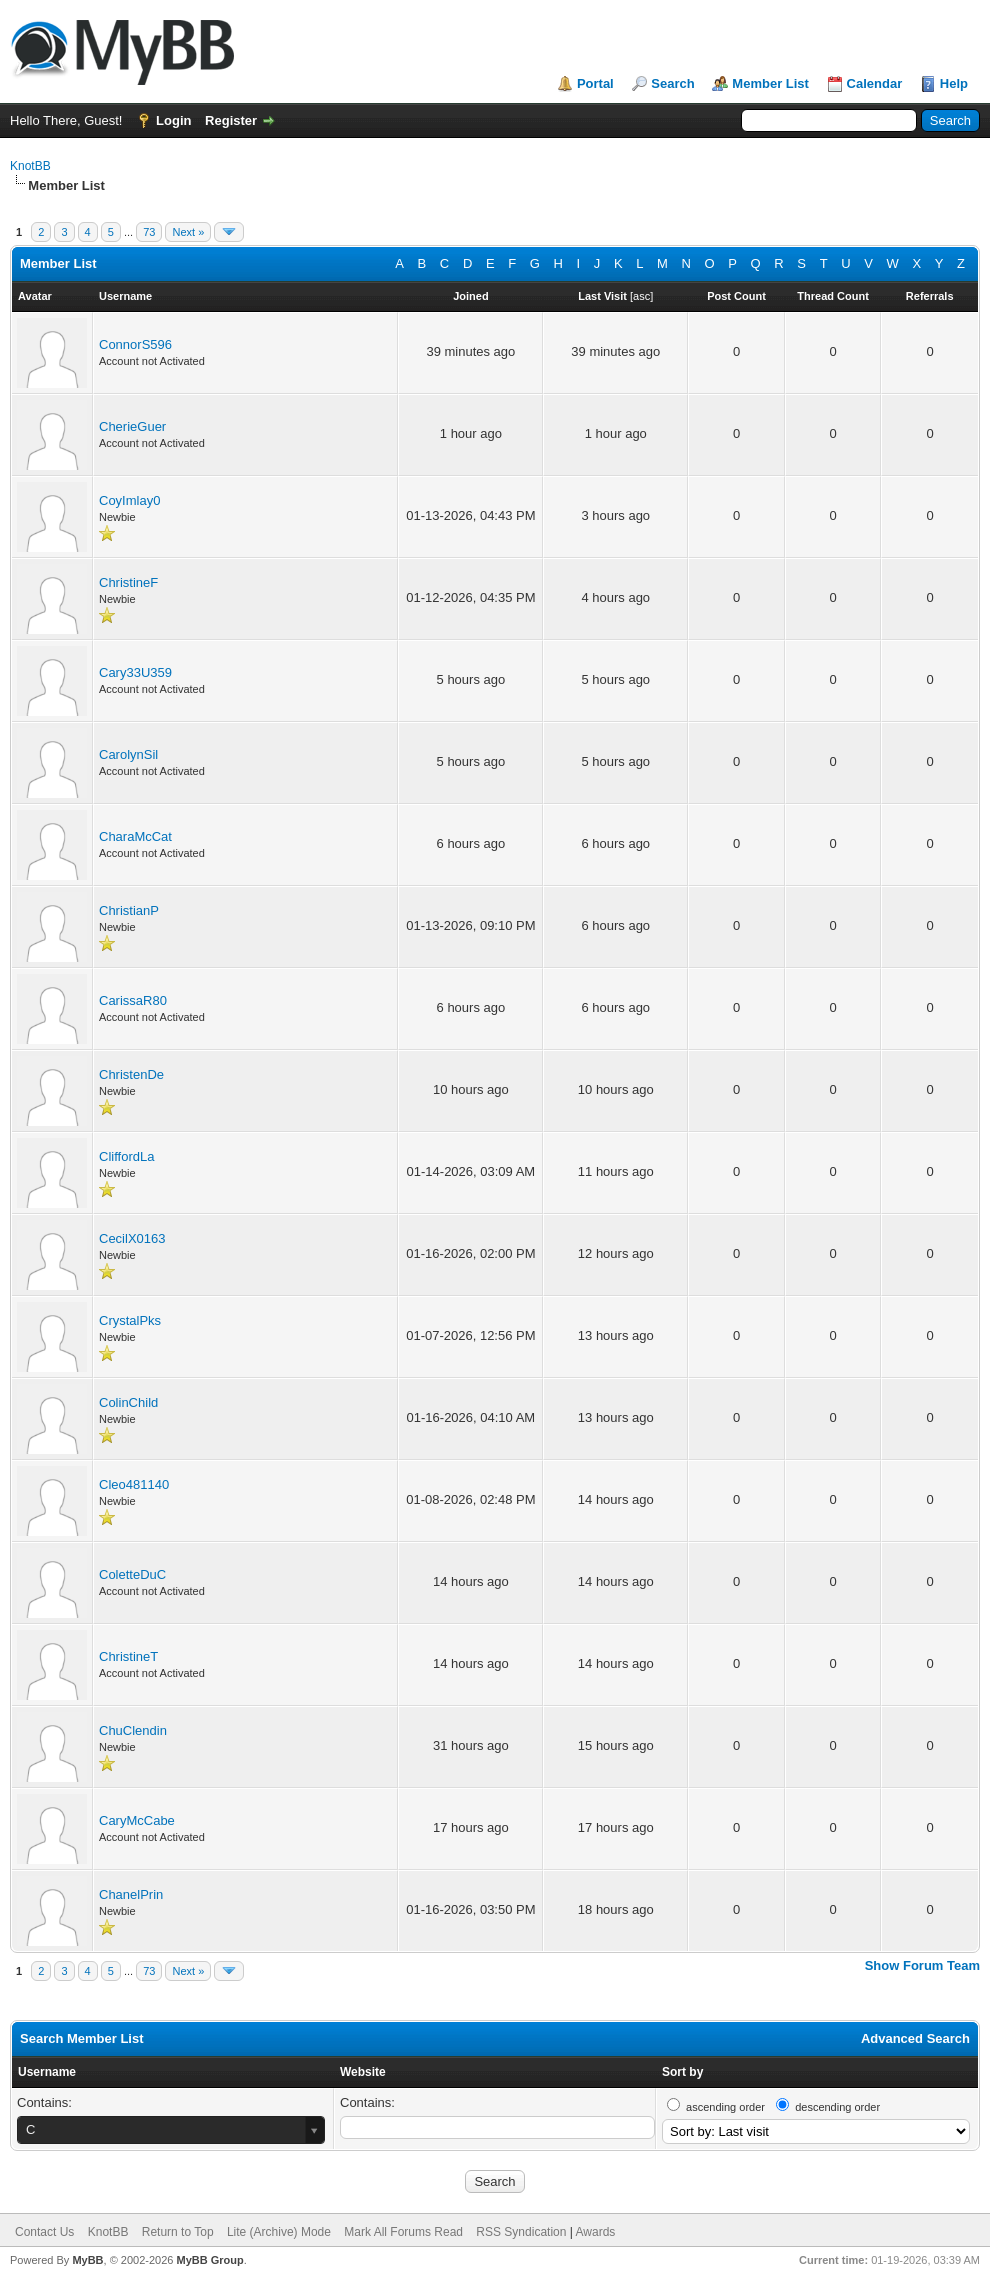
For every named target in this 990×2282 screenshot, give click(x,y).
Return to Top (178, 2232)
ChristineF (128, 582)
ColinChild (128, 1402)
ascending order (725, 2107)
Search (672, 83)
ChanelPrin (131, 1894)
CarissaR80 (133, 1000)
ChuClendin (133, 1730)
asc (641, 296)
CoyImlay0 (129, 500)
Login (173, 120)
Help (954, 83)
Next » (188, 232)
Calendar (875, 83)
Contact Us (44, 2232)
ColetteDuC (132, 1574)
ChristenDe (131, 1074)
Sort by (682, 2072)
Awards (596, 2232)
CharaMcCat (135, 836)
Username (47, 2072)
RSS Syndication (521, 2232)
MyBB (87, 2260)
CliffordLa (126, 1156)
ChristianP (129, 910)
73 (149, 232)
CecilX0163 (132, 1238)
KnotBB (30, 166)
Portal (595, 83)
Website (363, 2072)
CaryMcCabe (137, 1820)
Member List (770, 83)
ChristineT (128, 1656)
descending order (837, 2107)
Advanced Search (915, 2038)
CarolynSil (128, 754)
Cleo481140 (134, 1484)
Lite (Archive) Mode (279, 2232)
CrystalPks (130, 1320)
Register (231, 120)
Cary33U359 (135, 672)
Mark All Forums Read (403, 2232)
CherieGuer (132, 426)
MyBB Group (209, 2260)
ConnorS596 (135, 344)
